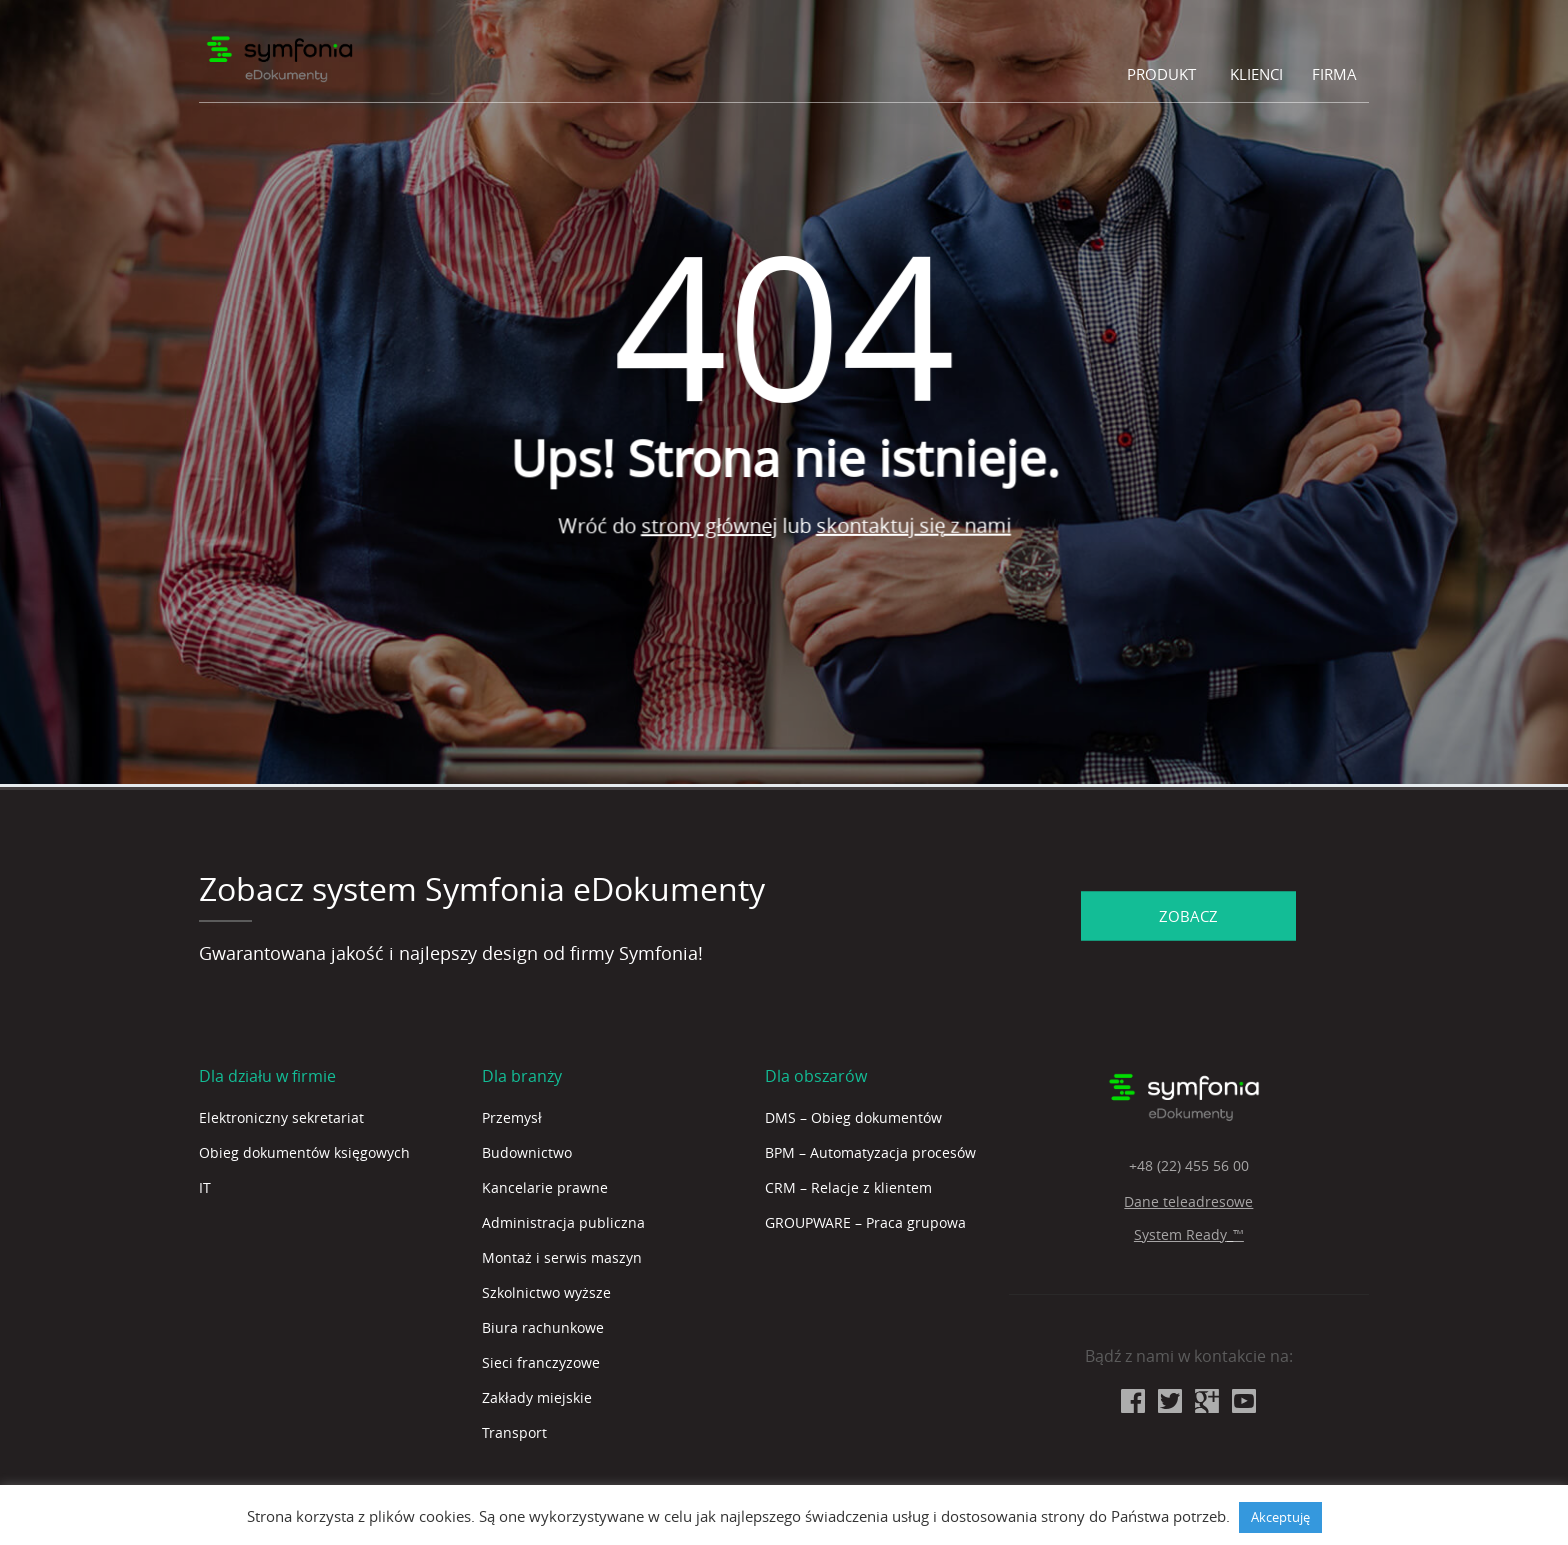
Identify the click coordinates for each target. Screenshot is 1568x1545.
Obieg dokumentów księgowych (304, 1152)
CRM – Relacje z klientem (848, 1187)
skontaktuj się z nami (938, 513)
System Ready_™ (1189, 1234)
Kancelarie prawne (545, 1187)
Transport (514, 1432)
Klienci (1256, 74)
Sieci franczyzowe (541, 1362)
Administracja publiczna (563, 1222)
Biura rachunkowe (543, 1327)
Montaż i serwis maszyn (562, 1257)
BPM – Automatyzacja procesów (870, 1152)
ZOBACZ (1188, 916)
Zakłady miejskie (537, 1397)
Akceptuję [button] (1280, 1517)
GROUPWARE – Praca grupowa (865, 1222)
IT (205, 1187)
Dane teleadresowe (1188, 1201)
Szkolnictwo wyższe (546, 1292)
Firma (1334, 74)
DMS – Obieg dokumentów (853, 1117)
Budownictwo (527, 1152)
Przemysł (512, 1117)
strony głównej (734, 531)
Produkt (1161, 74)
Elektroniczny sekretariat (281, 1117)
